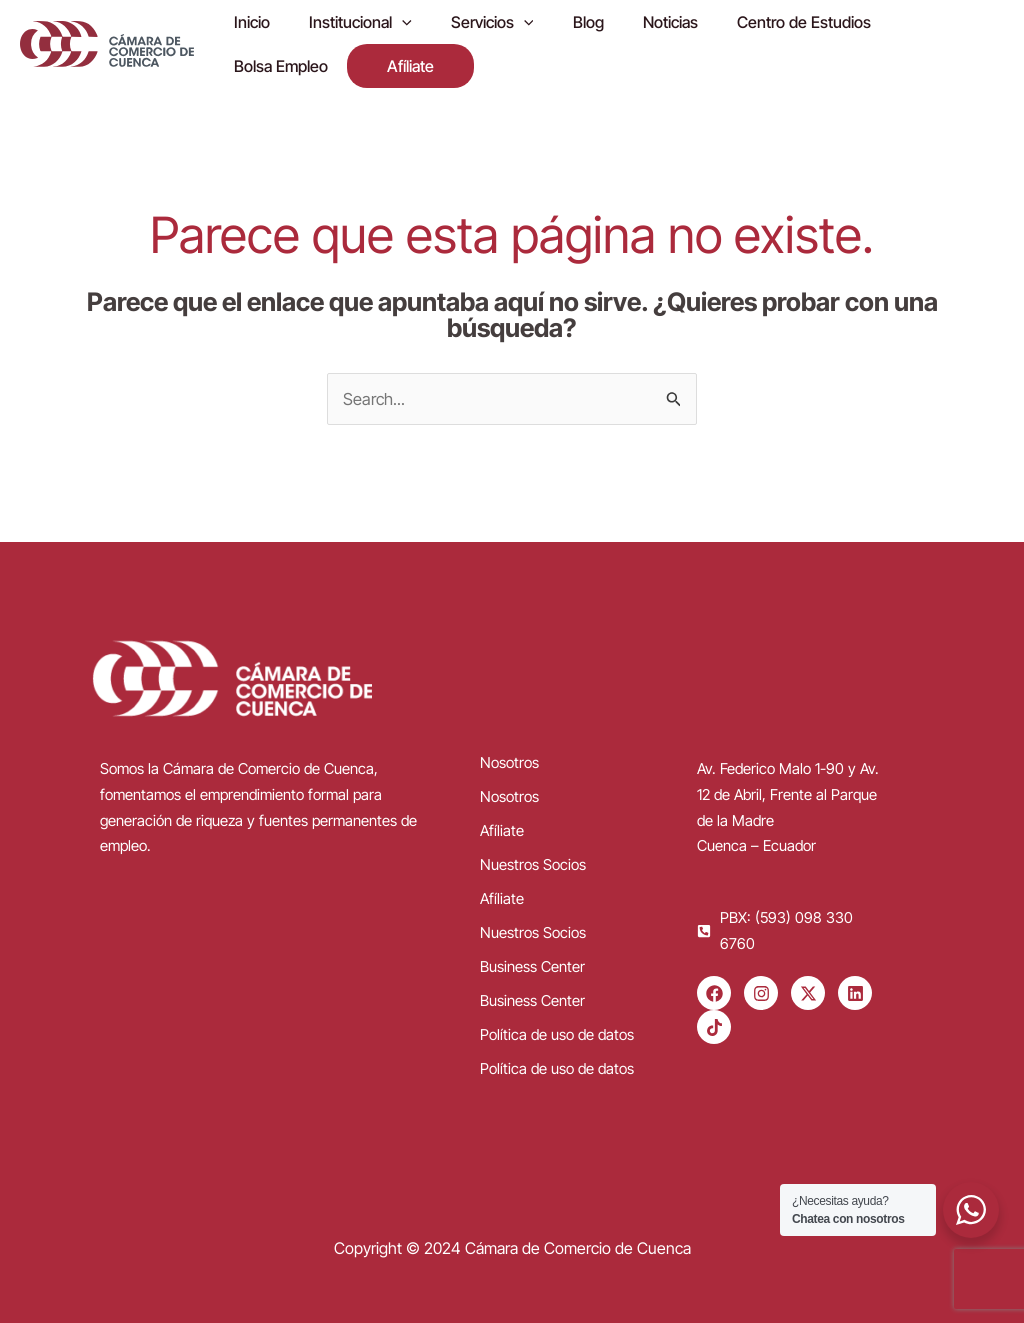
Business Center (532, 959)
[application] (391, 23)
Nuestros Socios (533, 857)
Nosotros (509, 755)
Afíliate (502, 823)
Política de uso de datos (557, 1027)
